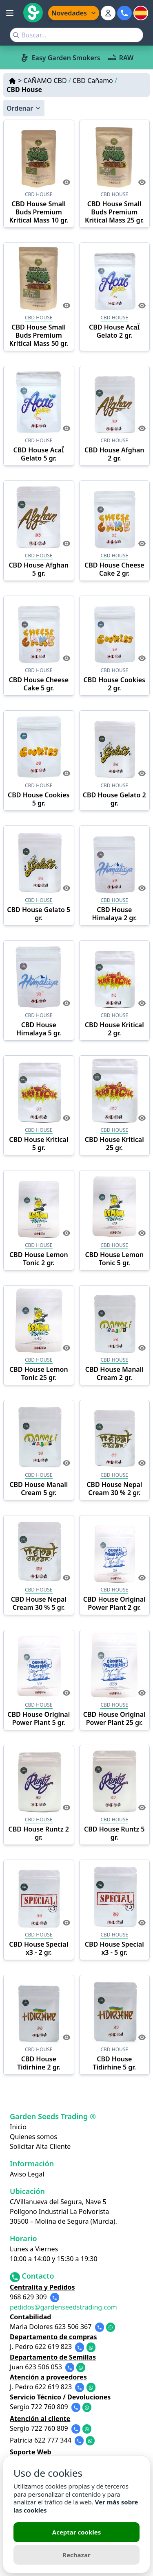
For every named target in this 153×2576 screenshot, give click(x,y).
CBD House (24, 89)
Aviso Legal (27, 2174)
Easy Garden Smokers (60, 58)
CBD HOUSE (39, 194)
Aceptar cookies (76, 2532)
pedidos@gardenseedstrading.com (63, 2307)
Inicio (18, 2126)
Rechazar (76, 2555)
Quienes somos (33, 2136)
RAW (120, 58)
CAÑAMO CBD (47, 80)
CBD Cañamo (95, 80)
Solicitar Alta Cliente (40, 2146)
